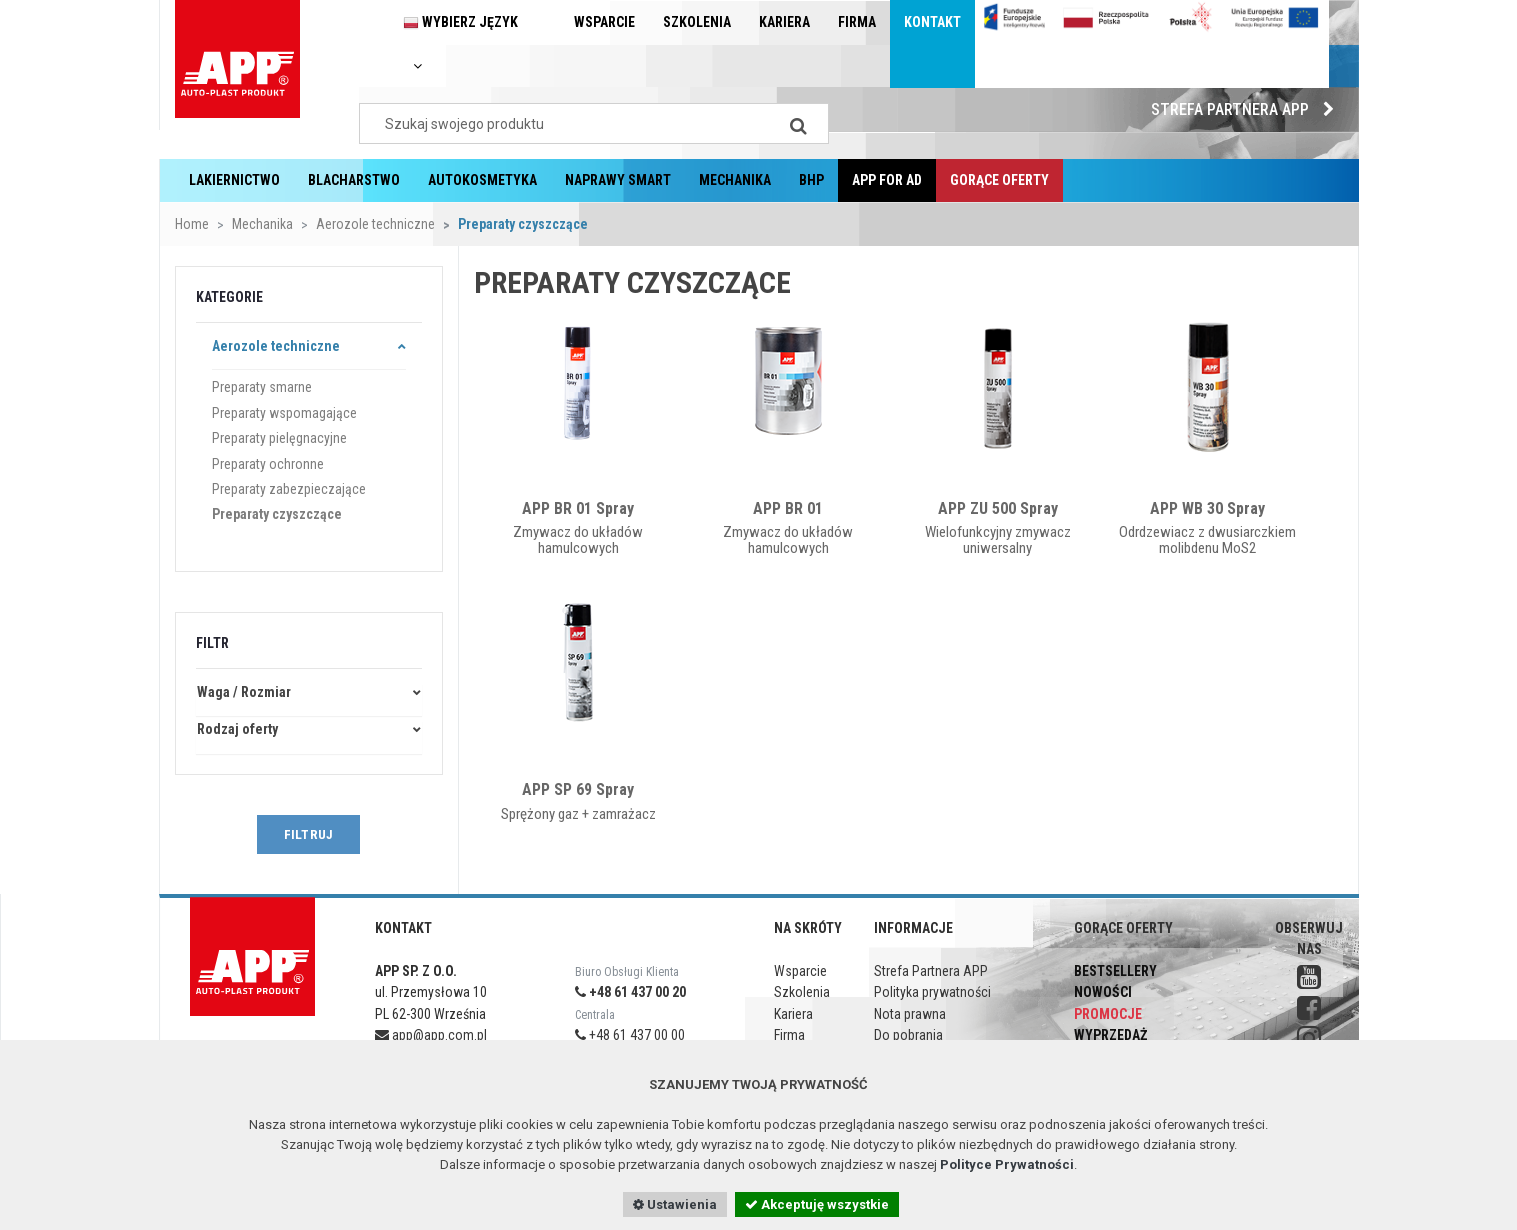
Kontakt (932, 22)
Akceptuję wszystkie (817, 1204)
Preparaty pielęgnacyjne (279, 438)
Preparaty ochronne (268, 464)
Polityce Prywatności (1007, 1164)
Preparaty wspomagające (284, 413)
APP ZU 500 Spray (998, 508)
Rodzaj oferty (237, 729)
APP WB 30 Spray (1207, 508)
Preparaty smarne (262, 387)
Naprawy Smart (618, 180)
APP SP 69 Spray (578, 789)
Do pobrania (908, 1035)
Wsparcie (604, 22)
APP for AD (887, 180)
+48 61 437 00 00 (630, 1035)
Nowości (1103, 992)
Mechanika (735, 180)
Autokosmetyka (482, 180)
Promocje (1108, 1014)
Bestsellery (1115, 971)
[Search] (799, 123)
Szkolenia (697, 22)
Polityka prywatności (932, 992)
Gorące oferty (999, 180)
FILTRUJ (308, 834)
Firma (857, 22)
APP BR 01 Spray (578, 508)
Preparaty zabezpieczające (289, 489)
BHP (811, 180)
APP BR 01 (788, 508)
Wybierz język (460, 43)
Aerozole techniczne (375, 224)
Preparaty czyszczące (277, 514)
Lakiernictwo (234, 180)
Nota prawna (910, 1014)
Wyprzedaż (1110, 1035)
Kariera (784, 22)
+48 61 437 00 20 (630, 992)
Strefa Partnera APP (1247, 109)
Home (192, 224)
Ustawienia (675, 1204)
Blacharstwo (354, 180)
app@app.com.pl (431, 1035)
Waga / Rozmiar (244, 692)
